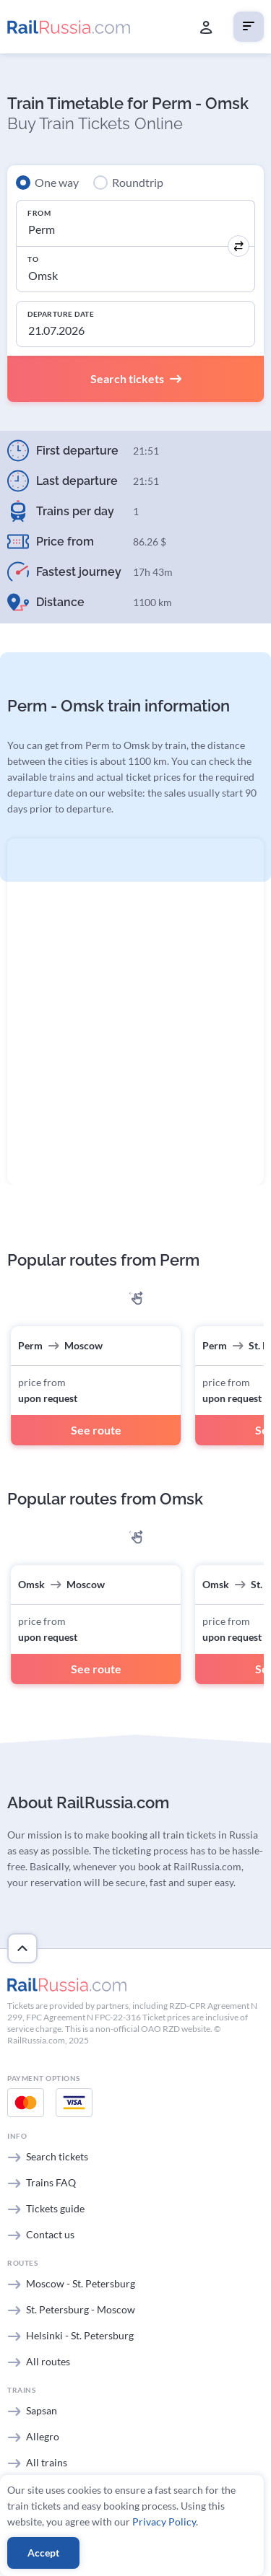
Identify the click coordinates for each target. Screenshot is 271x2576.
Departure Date (60, 314)
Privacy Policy (164, 2521)
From (39, 213)
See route (96, 1430)
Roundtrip (137, 182)
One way (57, 182)
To (32, 259)
